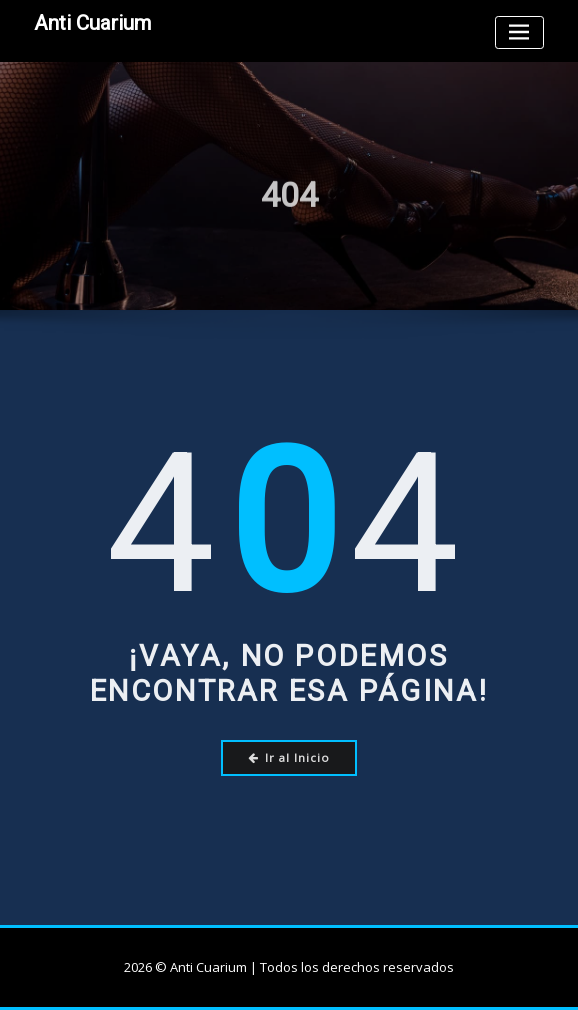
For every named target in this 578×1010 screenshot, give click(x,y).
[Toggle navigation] (519, 32)
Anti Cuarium (92, 23)
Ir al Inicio (289, 757)
